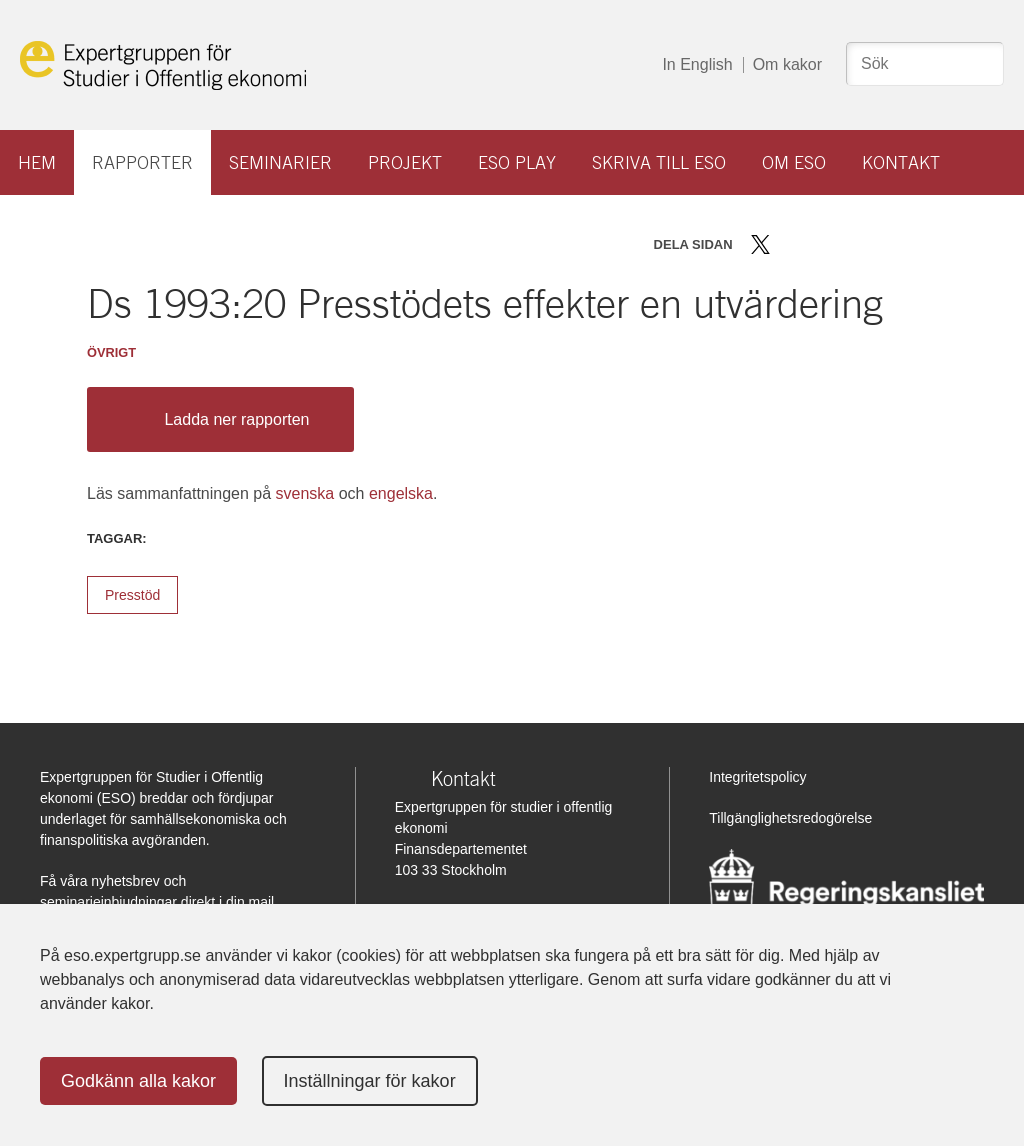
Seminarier (280, 162)
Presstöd (132, 595)
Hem (37, 162)
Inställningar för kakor (370, 1081)
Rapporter (142, 162)
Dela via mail (850, 244)
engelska (401, 493)
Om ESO (794, 162)
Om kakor (787, 64)
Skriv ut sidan (885, 244)
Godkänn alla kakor (138, 1081)
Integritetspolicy (757, 777)
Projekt (405, 162)
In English (697, 64)
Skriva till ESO (659, 162)
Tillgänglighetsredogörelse (790, 818)
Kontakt (901, 162)
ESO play (517, 162)
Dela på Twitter (760, 244)
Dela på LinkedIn (818, 244)
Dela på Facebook (789, 244)
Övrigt (111, 352)
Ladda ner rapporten (215, 419)
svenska (305, 493)
